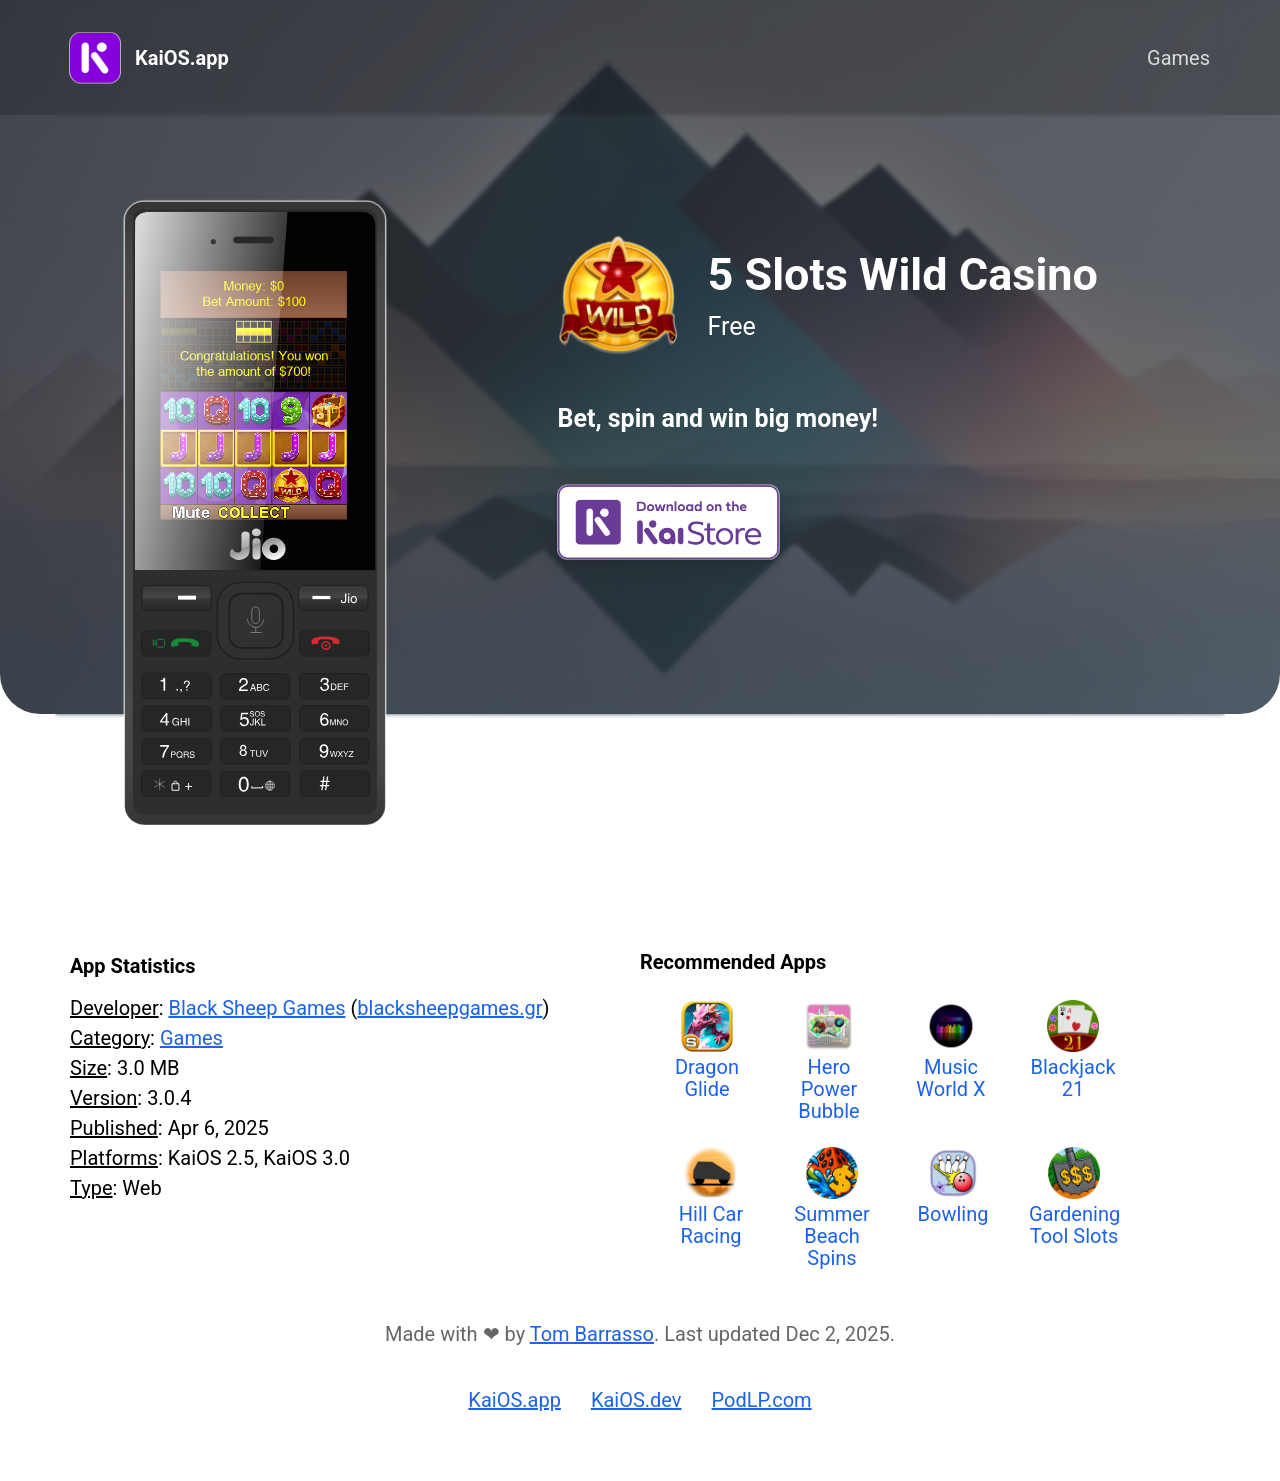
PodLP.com (762, 1400)
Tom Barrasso (592, 1334)
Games (1178, 58)
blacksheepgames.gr (449, 1008)
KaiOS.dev (636, 1400)
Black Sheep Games (256, 1008)
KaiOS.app (182, 58)
